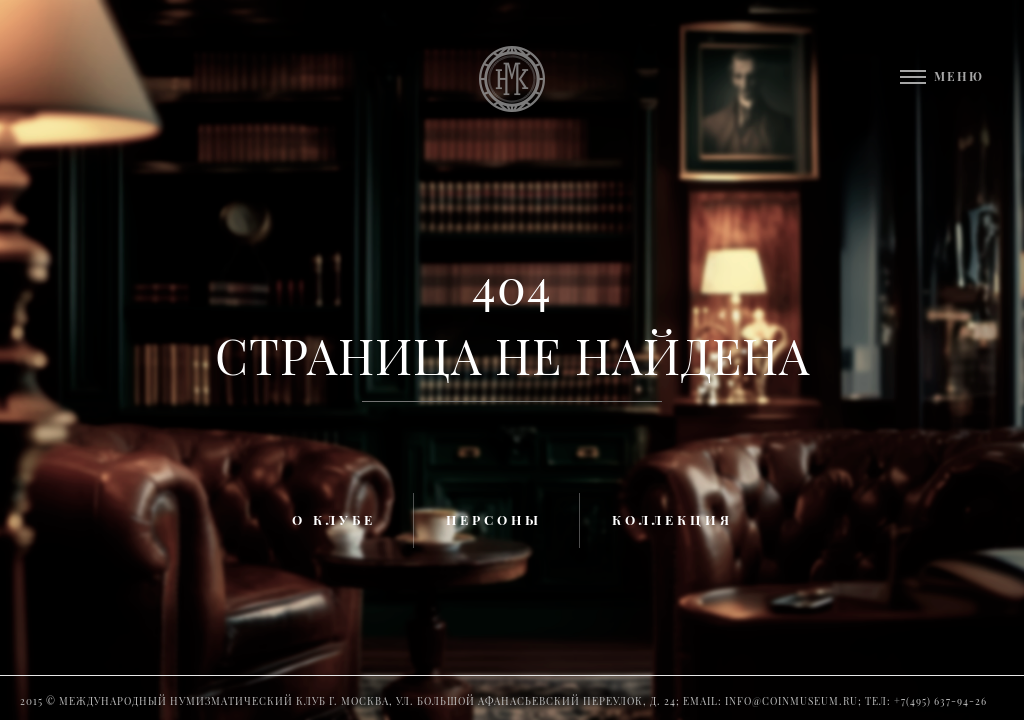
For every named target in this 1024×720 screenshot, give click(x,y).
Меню (959, 76)
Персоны (494, 519)
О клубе (334, 519)
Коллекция (672, 519)
